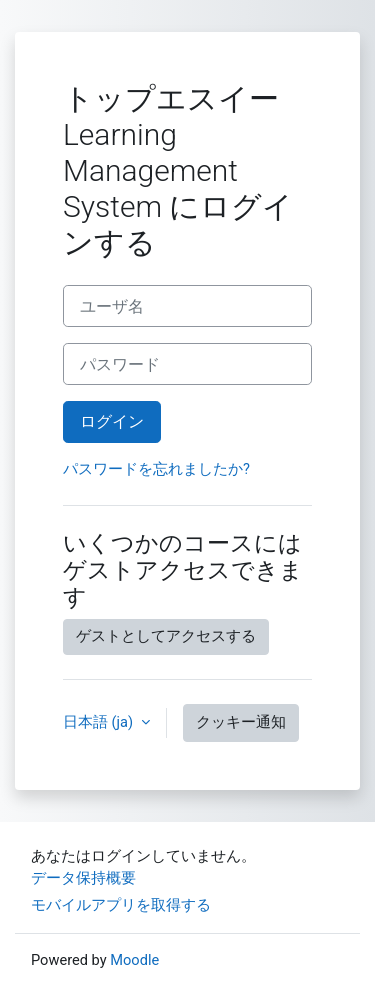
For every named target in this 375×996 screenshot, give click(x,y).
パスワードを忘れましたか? (156, 469)
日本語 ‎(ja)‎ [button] (100, 722)
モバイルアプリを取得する (121, 905)
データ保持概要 (83, 878)
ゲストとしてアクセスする (166, 636)
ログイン (112, 421)
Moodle (134, 960)
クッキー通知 (241, 722)
